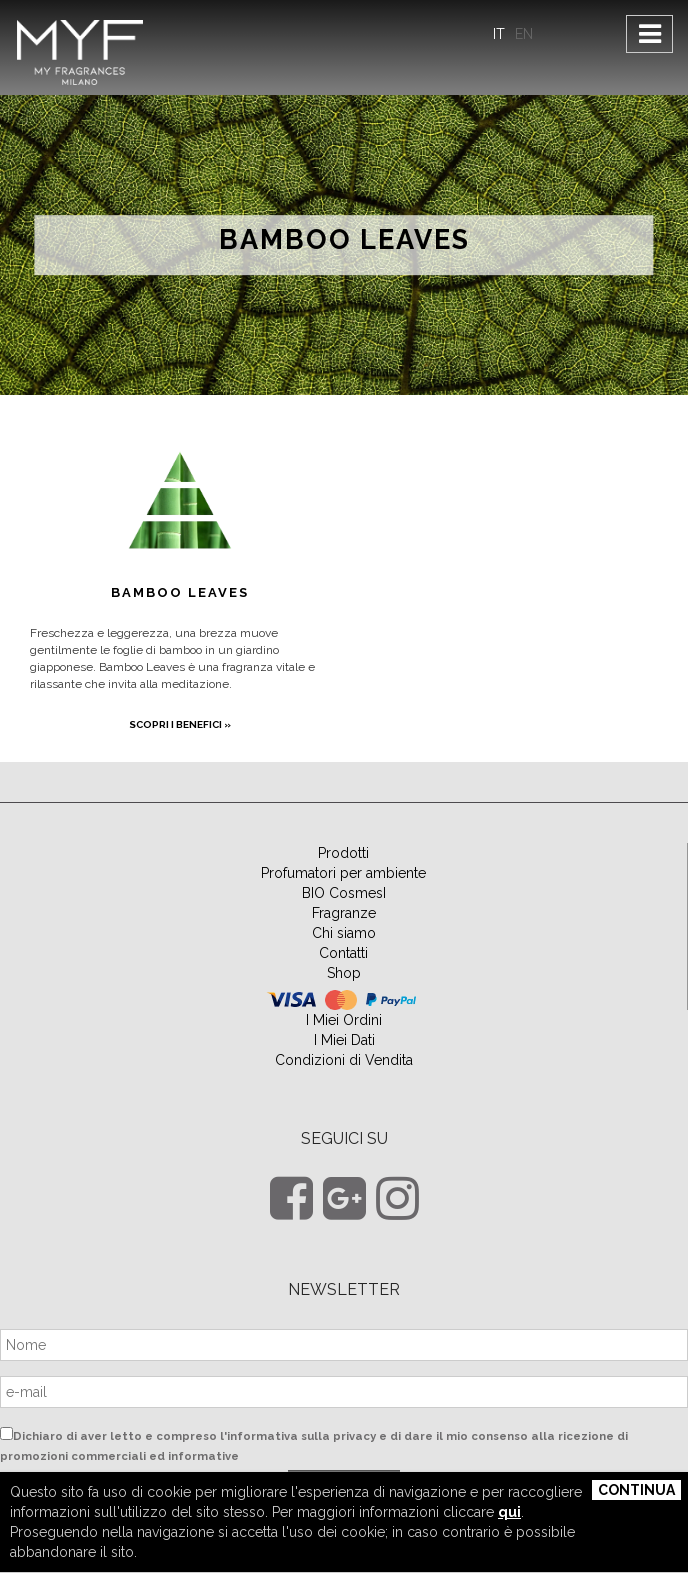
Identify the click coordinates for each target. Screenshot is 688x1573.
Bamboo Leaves (344, 240)
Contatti (343, 953)
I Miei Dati (344, 1040)
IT (499, 34)
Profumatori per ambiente (343, 873)
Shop (344, 973)
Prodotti (343, 853)
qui (509, 1512)
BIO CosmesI (344, 893)
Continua (636, 1490)
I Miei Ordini (344, 1020)
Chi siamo (344, 933)
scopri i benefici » (180, 724)
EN (524, 34)
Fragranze (344, 913)
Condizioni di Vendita (344, 1060)
